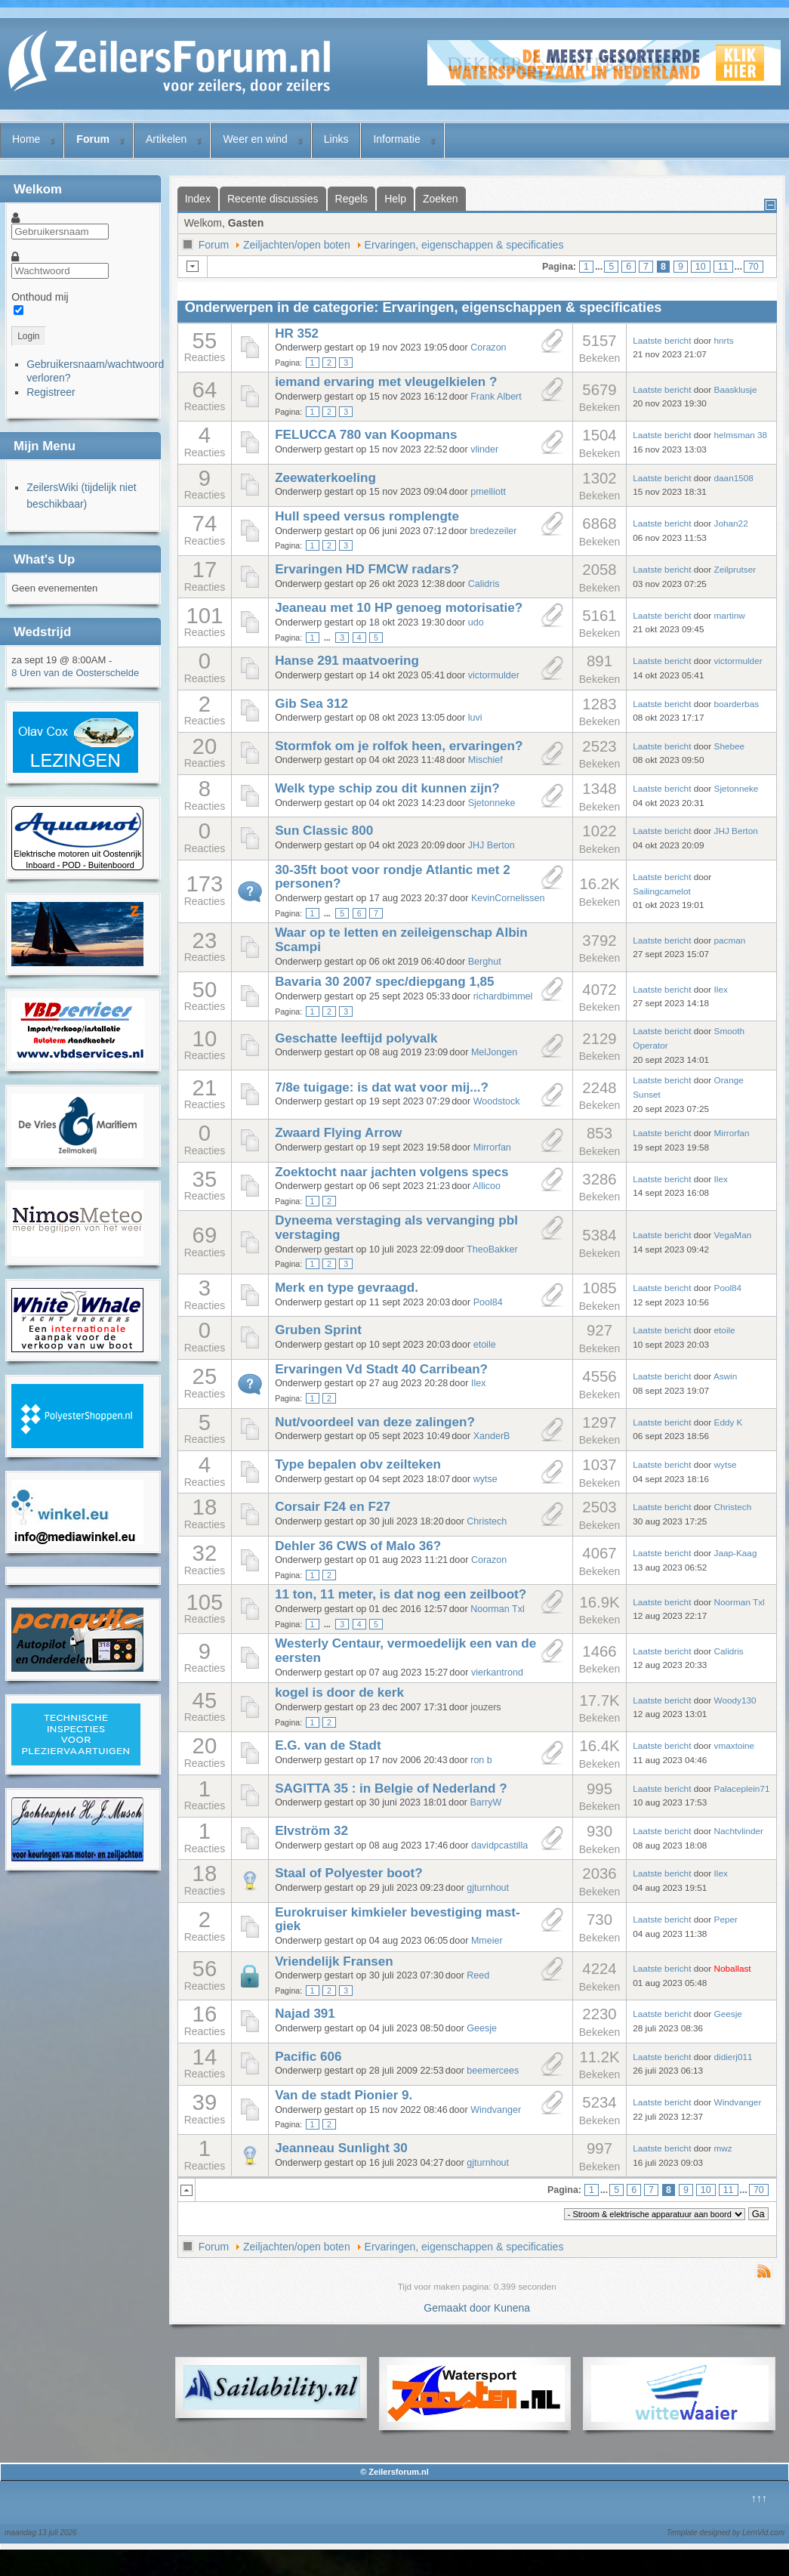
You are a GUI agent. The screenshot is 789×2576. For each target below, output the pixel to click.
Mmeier (487, 1940)
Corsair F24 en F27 (332, 1507)
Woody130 (735, 1700)
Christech (487, 1521)
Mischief (485, 760)
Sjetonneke (492, 803)
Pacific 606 (308, 2056)
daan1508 (734, 478)
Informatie (396, 139)
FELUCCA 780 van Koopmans (366, 435)
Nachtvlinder (738, 1831)
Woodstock (496, 1101)
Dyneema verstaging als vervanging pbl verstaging (396, 1227)
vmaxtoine (734, 1745)
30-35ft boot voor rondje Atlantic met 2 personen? (392, 877)
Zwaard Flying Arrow (338, 1133)
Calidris (484, 584)
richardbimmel (503, 996)
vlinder (484, 449)
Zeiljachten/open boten (296, 245)
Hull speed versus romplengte (367, 516)
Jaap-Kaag (735, 1553)
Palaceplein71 (742, 1788)
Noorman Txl (497, 1609)
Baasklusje (735, 389)
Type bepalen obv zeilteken (358, 1464)
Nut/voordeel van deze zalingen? (375, 1422)
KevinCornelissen (508, 898)
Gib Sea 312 (311, 704)
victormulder (493, 675)
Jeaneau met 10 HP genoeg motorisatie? (398, 608)
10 (700, 266)
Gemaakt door (459, 2308)
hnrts (724, 340)
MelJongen (494, 1052)
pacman (730, 940)
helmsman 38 (741, 435)
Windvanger (495, 2110)
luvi (475, 717)
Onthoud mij (39, 297)
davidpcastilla (499, 1845)
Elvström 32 (311, 1831)
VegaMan (733, 1235)
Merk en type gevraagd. (346, 1287)
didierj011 (733, 2057)
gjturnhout (488, 1888)
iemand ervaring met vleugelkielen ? (386, 382)
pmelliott (488, 491)
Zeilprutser (735, 569)
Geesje (482, 2028)
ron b (481, 1760)
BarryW (486, 1802)
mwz (723, 2148)
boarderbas (737, 704)
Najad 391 (305, 2013)
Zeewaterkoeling (325, 478)
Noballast (732, 1968)
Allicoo (487, 1186)
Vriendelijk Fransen (334, 1961)
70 (753, 266)
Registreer (51, 392)
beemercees (493, 2070)
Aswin (725, 1376)
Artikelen (166, 139)
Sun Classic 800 (324, 830)
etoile (484, 1344)
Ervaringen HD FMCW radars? (367, 569)
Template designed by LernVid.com (725, 2532)
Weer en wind (255, 139)
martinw (729, 615)
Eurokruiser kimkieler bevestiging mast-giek (397, 1919)
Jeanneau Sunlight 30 (341, 2148)
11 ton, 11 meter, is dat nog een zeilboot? (400, 1594)
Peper (726, 1919)
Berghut (484, 961)
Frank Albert (496, 396)
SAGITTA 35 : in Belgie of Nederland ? (391, 1788)
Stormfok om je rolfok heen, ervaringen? (398, 746)
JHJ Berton (491, 845)
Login (28, 336)
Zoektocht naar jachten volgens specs (391, 1172)
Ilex (721, 989)
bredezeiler (493, 531)
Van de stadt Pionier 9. (343, 2095)
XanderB (491, 1436)
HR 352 (297, 333)
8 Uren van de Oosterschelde (75, 672)
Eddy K (728, 1422)
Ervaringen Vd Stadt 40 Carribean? (381, 1369)
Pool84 (488, 1302)
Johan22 (731, 523)
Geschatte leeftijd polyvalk (356, 1038)
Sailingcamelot (662, 891)
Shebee (729, 746)
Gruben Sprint (318, 1330)
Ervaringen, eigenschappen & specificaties (464, 245)
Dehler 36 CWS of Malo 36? (358, 1546)
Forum (92, 139)
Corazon (488, 347)
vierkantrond (497, 1672)
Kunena (512, 2308)
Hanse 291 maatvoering (347, 660)
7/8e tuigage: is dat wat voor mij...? (382, 1087)
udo (476, 622)
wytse (485, 1479)
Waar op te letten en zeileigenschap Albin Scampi (401, 939)
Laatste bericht (662, 340)
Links (336, 139)
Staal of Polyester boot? (348, 1873)
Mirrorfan (492, 1147)
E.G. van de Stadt (328, 1745)
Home (26, 139)
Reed (478, 1975)
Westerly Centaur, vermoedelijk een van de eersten (405, 1650)
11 (723, 266)
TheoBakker (492, 1249)
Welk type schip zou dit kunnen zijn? (387, 788)
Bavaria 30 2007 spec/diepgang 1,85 (385, 981)
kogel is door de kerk (339, 1692)
